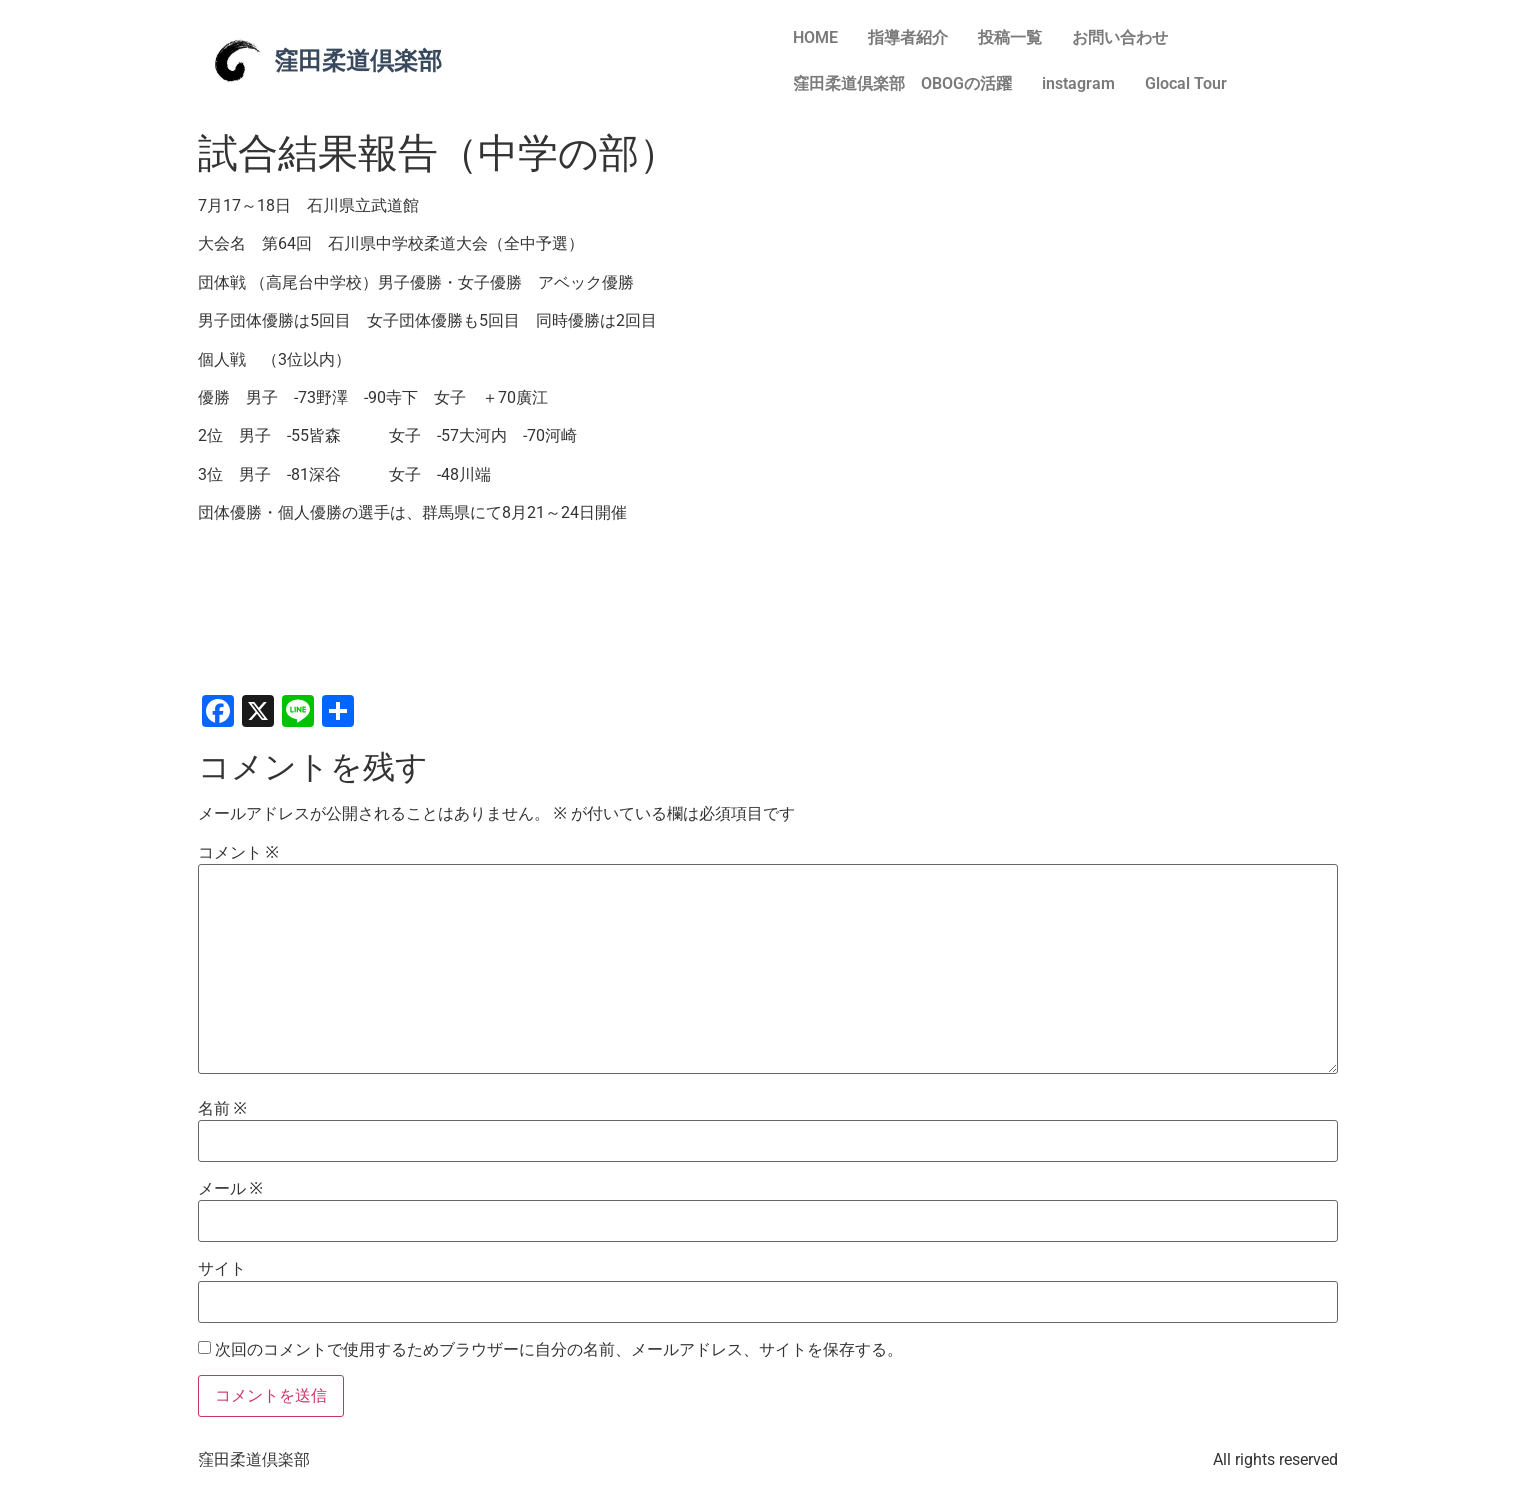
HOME (815, 37)
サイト (222, 1269)
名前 (222, 1109)
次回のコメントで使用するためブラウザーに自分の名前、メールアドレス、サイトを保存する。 (559, 1350)
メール (230, 1189)
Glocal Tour (1186, 83)
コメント (238, 853)
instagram (1078, 83)
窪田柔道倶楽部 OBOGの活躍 (902, 83)
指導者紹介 (908, 37)
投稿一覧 (1010, 37)
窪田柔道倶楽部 (358, 61)
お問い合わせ (1120, 37)
